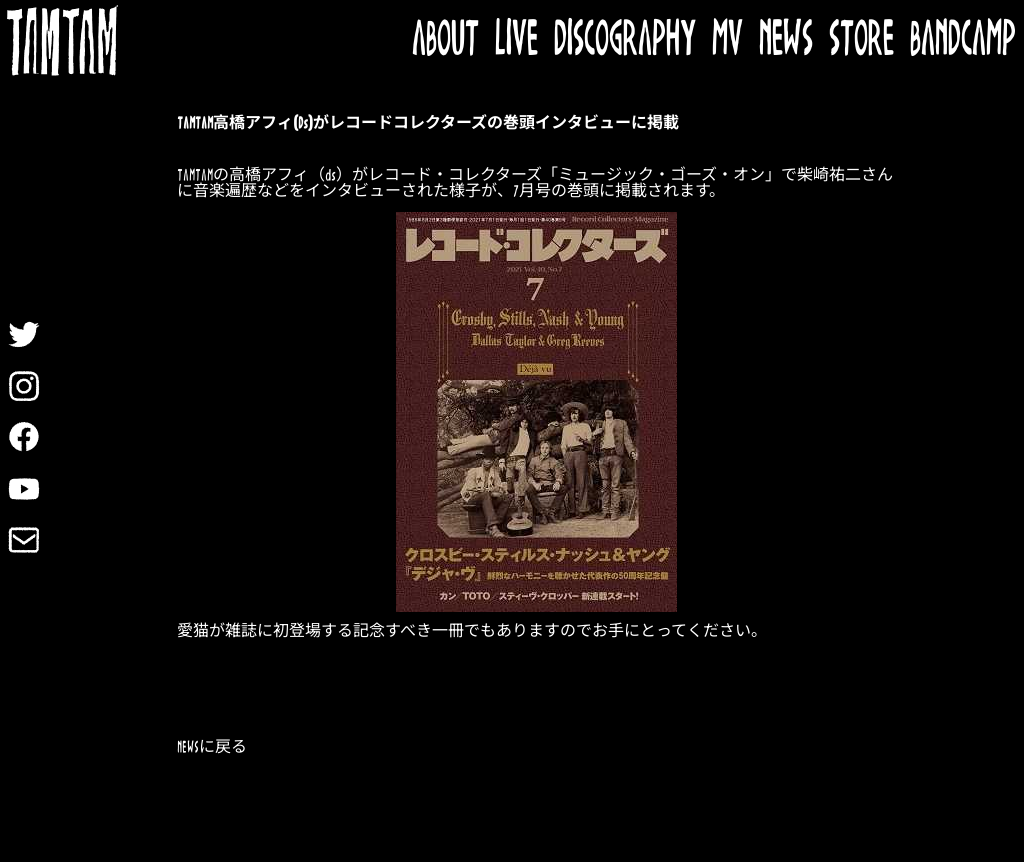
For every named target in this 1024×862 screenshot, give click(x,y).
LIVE (516, 40)
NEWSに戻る (212, 747)
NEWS (786, 40)
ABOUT (445, 40)
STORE (861, 40)
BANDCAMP (963, 40)
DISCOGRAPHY (625, 40)
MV (727, 40)
